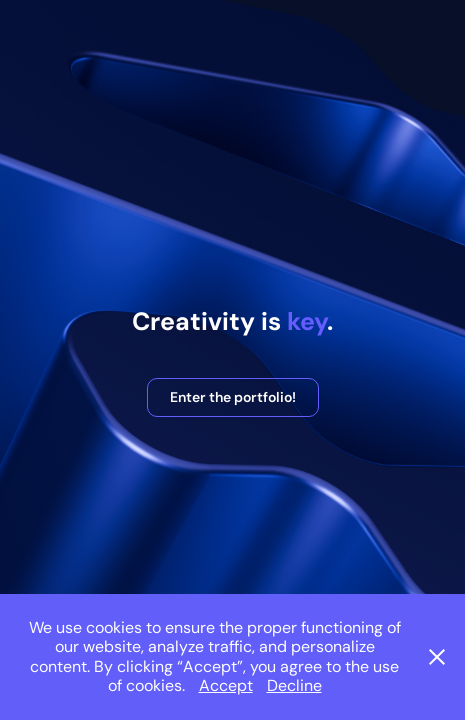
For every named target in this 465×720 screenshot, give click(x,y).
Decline (294, 685)
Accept (226, 685)
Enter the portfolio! (233, 397)
